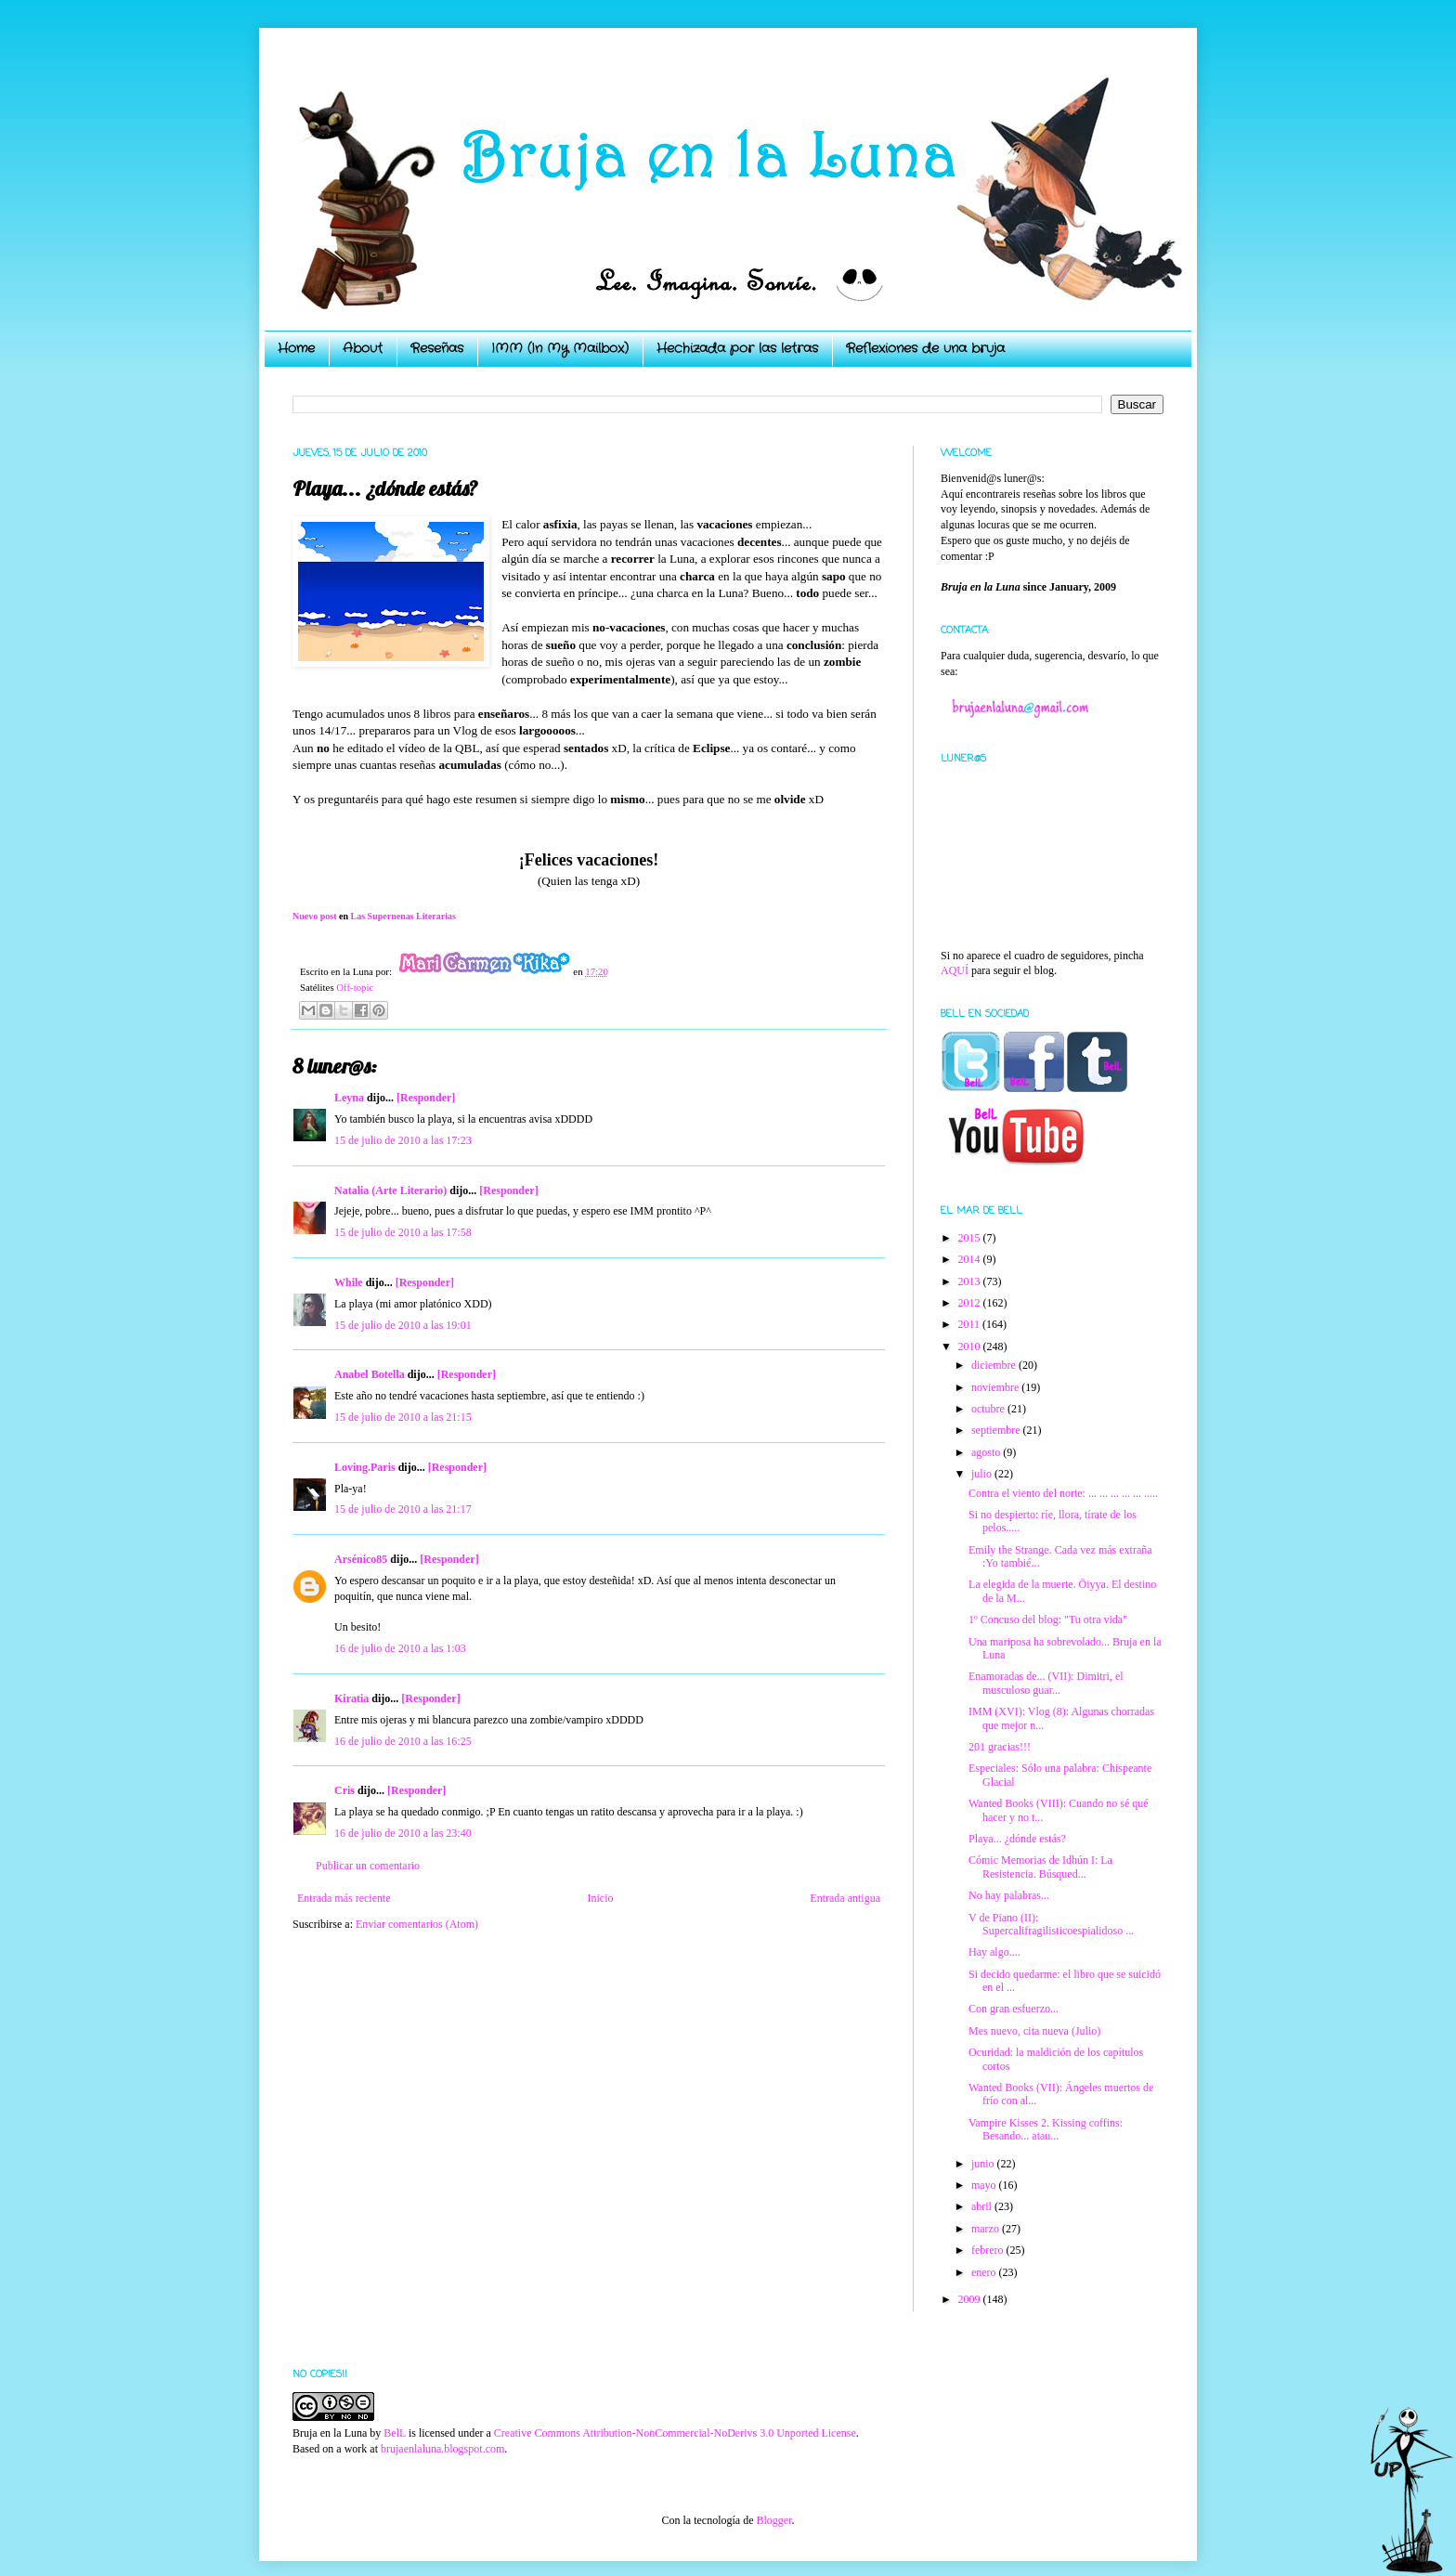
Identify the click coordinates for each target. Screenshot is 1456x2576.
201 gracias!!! (999, 1746)
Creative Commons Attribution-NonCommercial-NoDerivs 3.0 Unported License (675, 2432)
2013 (970, 1281)
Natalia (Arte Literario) (390, 1190)
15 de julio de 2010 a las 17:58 (403, 1232)
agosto (987, 1452)
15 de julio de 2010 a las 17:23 (403, 1140)
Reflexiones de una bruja (925, 348)
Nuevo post (314, 916)
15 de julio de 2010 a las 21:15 (403, 1417)
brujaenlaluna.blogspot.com (442, 2448)
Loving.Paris (365, 1467)
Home (296, 348)
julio (982, 1473)
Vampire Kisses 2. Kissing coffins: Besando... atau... (1045, 2129)
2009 (970, 2299)
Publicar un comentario (368, 1865)
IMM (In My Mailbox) (560, 348)
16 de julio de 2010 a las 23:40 (403, 1833)
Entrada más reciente (344, 1898)
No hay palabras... (1008, 1895)
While (348, 1282)
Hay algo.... (994, 1951)
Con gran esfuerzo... (1013, 2008)
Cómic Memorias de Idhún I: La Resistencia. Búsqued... (1040, 1867)
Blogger (773, 2520)
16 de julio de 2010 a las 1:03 (400, 1648)
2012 (970, 1302)
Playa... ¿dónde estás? (1017, 1838)
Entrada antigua (845, 1898)
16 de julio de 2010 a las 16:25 (403, 1741)
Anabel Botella (369, 1374)
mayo (985, 2185)
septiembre (997, 1430)
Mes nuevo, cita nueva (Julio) (1034, 2030)
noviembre (996, 1387)
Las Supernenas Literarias (403, 916)
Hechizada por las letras (737, 348)
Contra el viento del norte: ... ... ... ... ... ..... (1063, 1493)
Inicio (600, 1898)
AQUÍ (954, 970)
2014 (970, 1259)
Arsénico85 (360, 1559)
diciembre (995, 1365)
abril (982, 2206)
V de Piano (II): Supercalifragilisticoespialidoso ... (1051, 1924)
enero (985, 2272)
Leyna (349, 1097)
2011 (970, 1324)
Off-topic (354, 987)
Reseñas (436, 348)
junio (984, 2163)
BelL (395, 2432)
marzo (986, 2228)
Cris (344, 1790)
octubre (989, 1408)
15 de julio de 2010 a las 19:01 (403, 1325)
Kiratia (351, 1698)
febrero (989, 2250)
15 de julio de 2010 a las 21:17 (403, 1509)
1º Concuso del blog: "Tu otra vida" (1047, 1619)
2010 (970, 1346)
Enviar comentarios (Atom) (417, 1924)
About (363, 348)
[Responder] (425, 1097)
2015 (970, 1237)
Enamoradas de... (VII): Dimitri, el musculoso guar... (1046, 1683)
